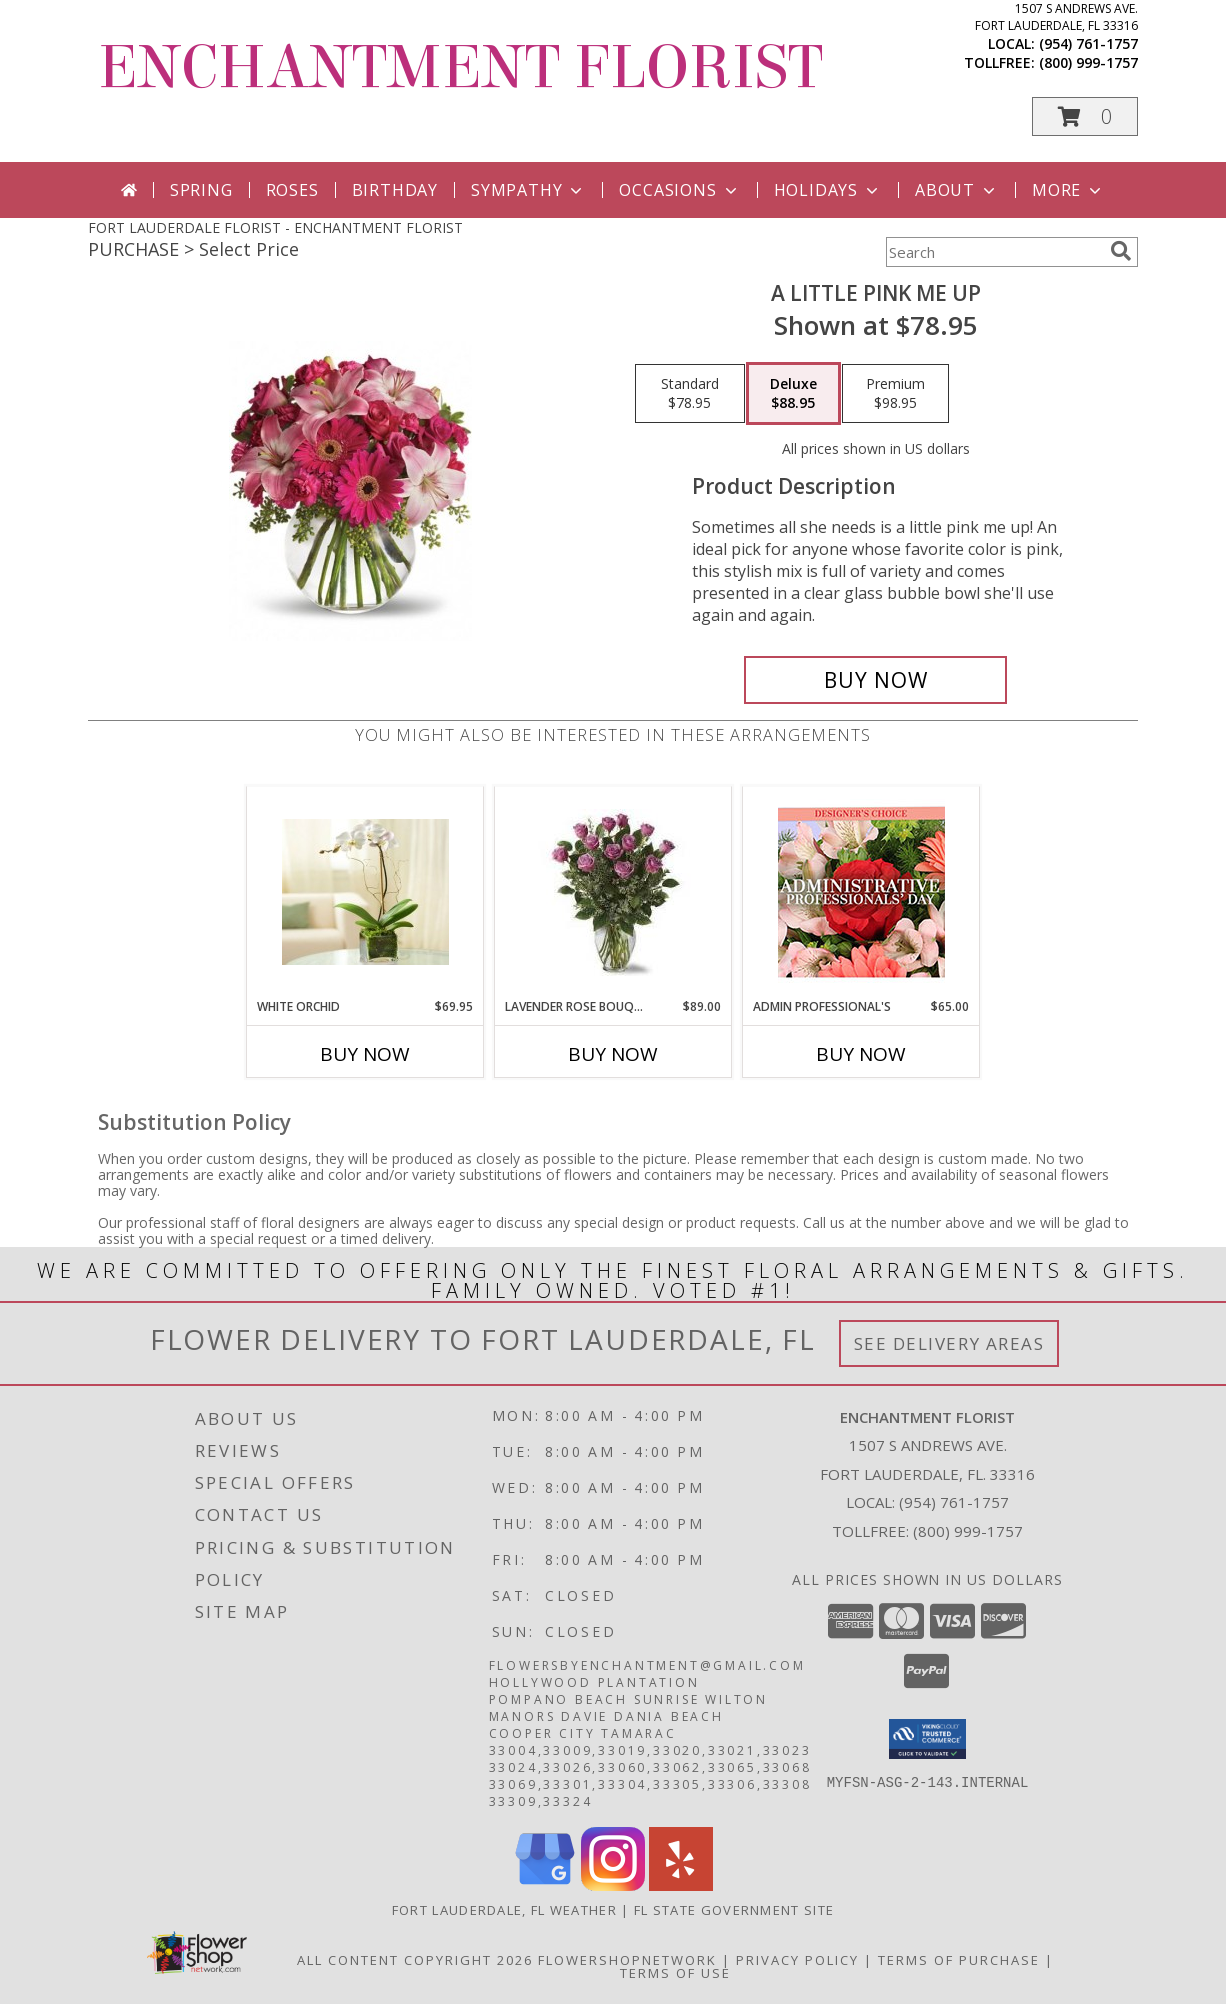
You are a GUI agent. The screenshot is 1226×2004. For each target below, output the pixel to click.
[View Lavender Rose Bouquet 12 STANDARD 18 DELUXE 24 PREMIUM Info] (613, 892)
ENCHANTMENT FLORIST (460, 67)
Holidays (828, 190)
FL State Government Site (734, 1910)
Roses (292, 190)
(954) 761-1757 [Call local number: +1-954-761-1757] (1088, 43)
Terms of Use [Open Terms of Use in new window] (675, 1973)
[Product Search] (994, 252)
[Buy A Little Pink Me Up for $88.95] (875, 680)
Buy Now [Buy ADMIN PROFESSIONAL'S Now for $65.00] (861, 1054)
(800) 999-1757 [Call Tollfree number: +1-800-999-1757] (968, 1531)
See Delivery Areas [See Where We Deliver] (949, 1343)
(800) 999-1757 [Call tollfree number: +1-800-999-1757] (1088, 62)
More (1068, 190)
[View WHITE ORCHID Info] (365, 892)
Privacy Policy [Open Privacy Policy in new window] (797, 1960)
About (957, 190)
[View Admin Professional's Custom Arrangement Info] (861, 892)
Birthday (395, 190)
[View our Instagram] (613, 1885)
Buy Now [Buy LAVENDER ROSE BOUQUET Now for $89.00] (613, 1054)
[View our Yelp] (681, 1885)
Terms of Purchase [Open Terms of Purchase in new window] (959, 1960)
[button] (1085, 116)
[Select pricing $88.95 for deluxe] (793, 394)
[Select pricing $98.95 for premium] (895, 394)
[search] (1121, 251)
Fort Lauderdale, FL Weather (504, 1910)
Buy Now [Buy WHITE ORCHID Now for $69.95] (365, 1054)
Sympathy (528, 190)
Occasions (679, 190)
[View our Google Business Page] (545, 1885)
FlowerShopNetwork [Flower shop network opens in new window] (627, 1960)
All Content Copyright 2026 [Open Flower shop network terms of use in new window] (415, 1960)
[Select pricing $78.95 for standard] (690, 394)
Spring (201, 190)
